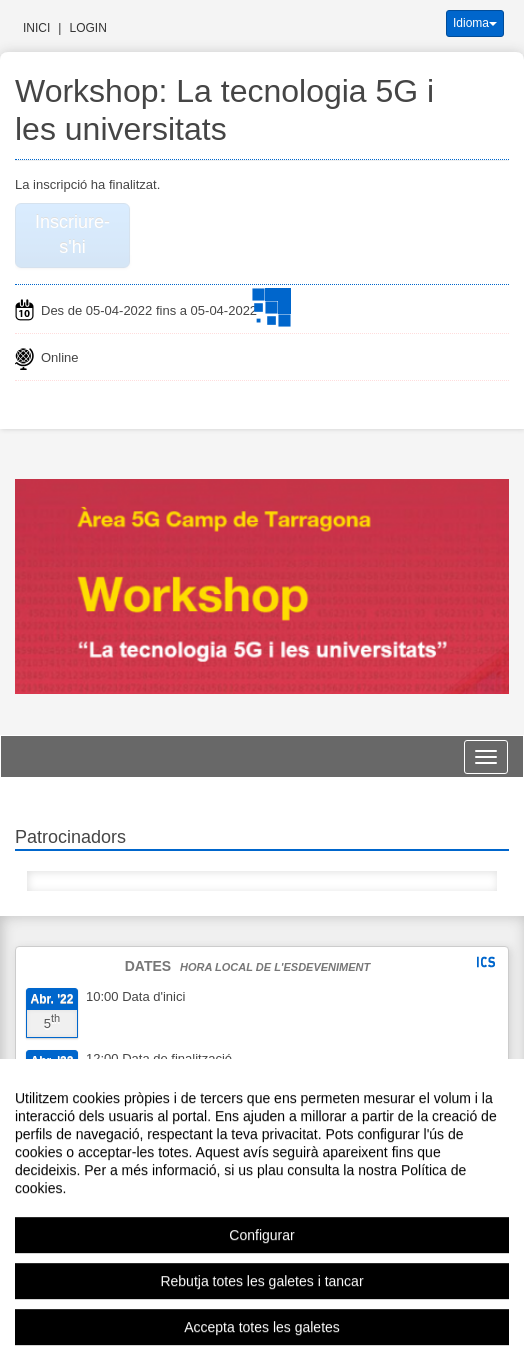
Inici (36, 28)
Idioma (475, 23)
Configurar (261, 1271)
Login (87, 28)
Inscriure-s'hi (72, 235)
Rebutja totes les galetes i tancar (261, 1317)
